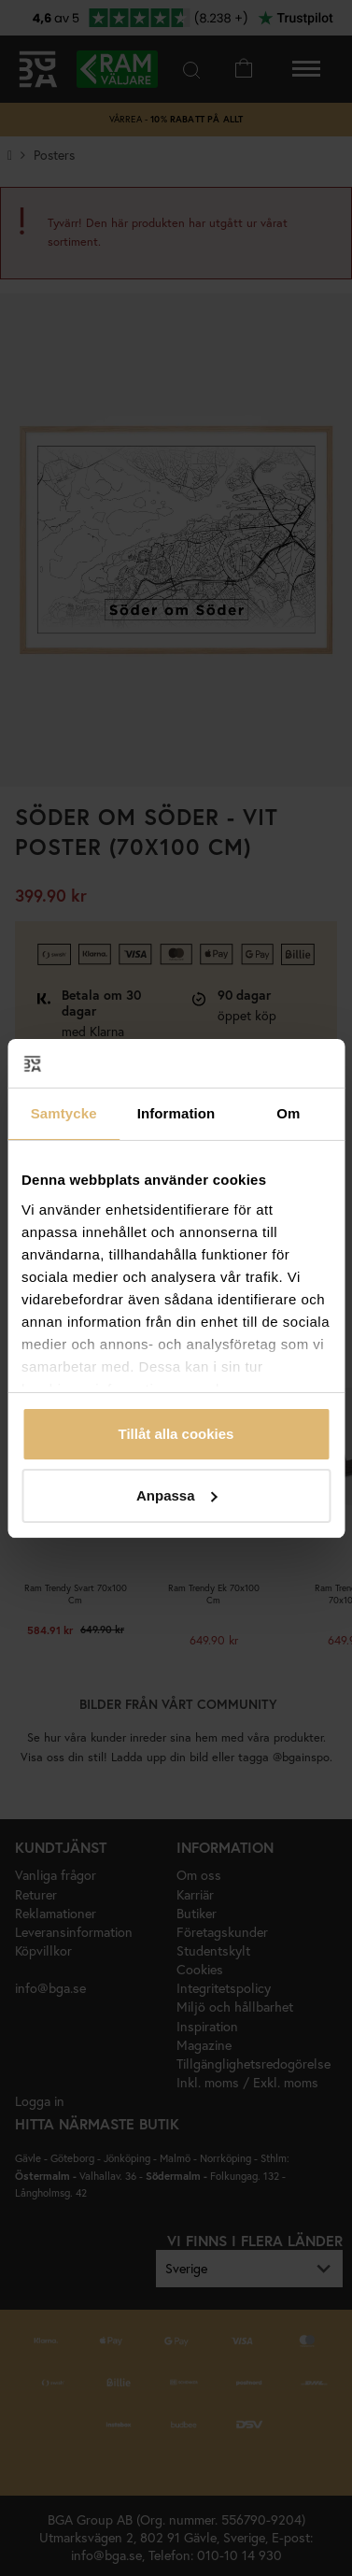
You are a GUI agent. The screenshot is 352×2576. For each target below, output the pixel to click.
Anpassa (177, 1495)
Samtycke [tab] (64, 1113)
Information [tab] (176, 1113)
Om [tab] (288, 1113)
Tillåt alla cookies (176, 1434)
